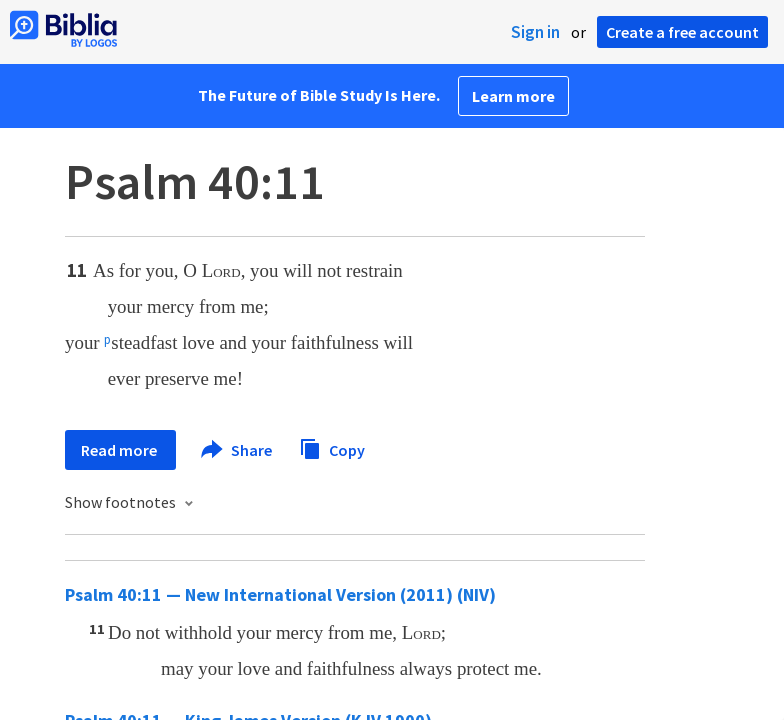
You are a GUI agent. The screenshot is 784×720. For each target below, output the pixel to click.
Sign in (535, 32)
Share (237, 450)
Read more (120, 450)
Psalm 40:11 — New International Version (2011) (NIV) (280, 594)
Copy (332, 447)
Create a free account (682, 32)
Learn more (513, 96)
